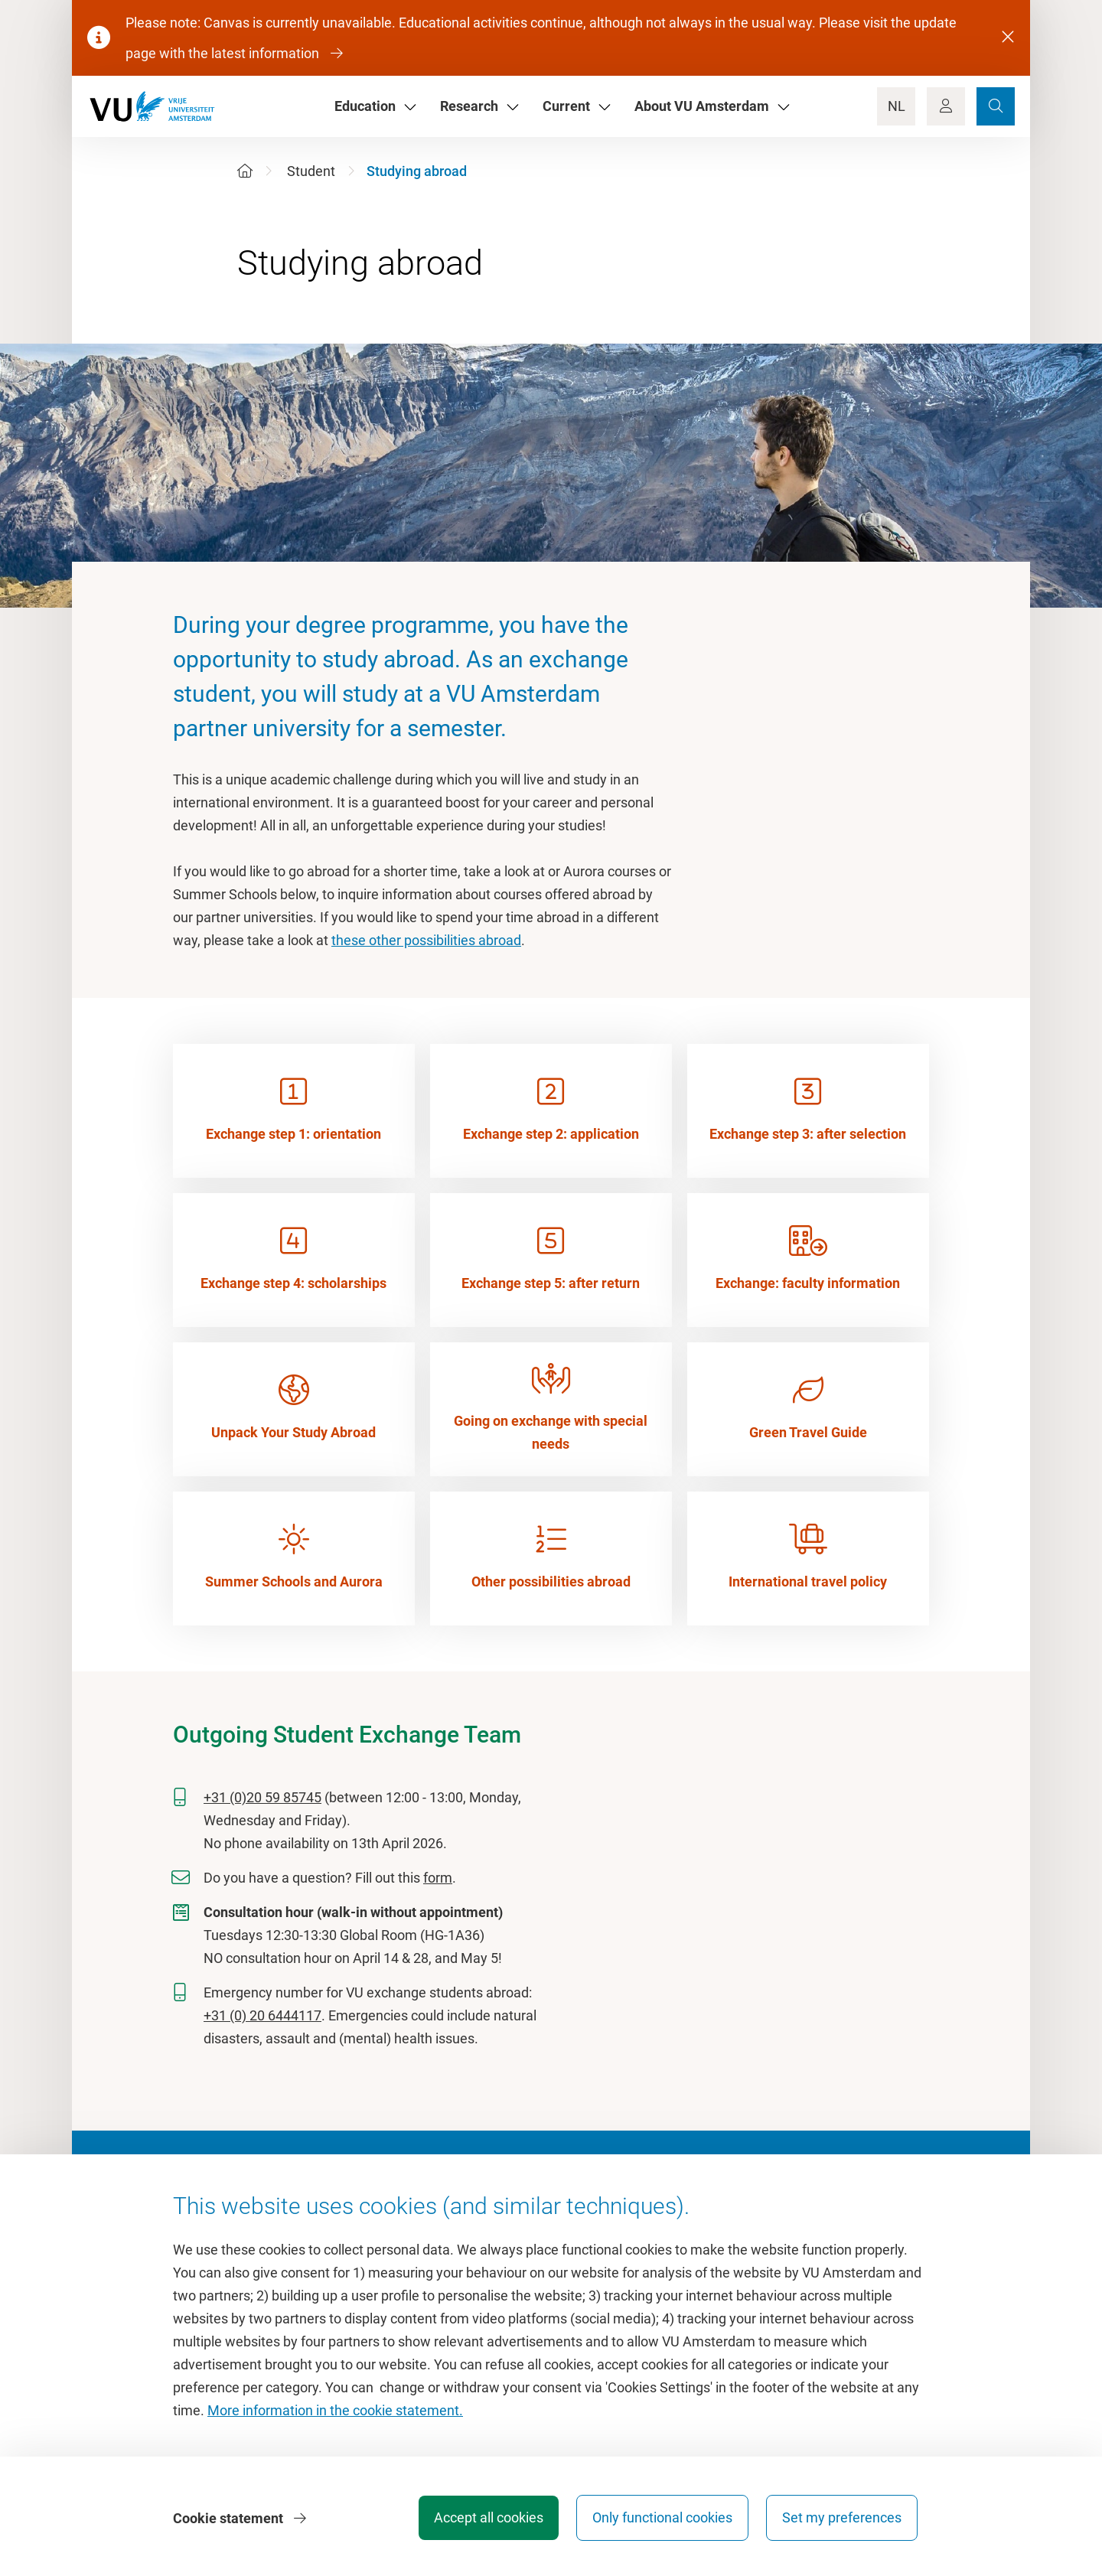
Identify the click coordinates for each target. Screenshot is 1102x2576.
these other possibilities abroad (426, 940)
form (437, 1878)
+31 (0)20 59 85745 (262, 1797)
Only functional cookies (662, 2518)
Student (311, 171)
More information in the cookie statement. (335, 2411)
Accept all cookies (487, 2518)
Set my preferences (841, 2518)
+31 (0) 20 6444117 (262, 2015)
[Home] (245, 171)
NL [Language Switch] (896, 106)
